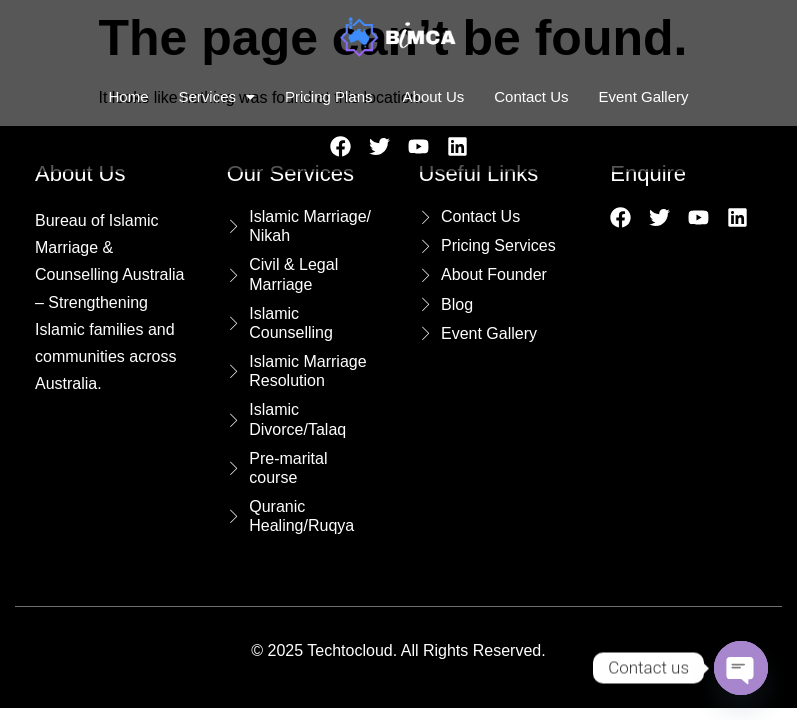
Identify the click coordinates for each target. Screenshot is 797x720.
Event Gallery (643, 96)
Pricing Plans (329, 96)
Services (216, 96)
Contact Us (531, 96)
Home (128, 96)
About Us (434, 96)
